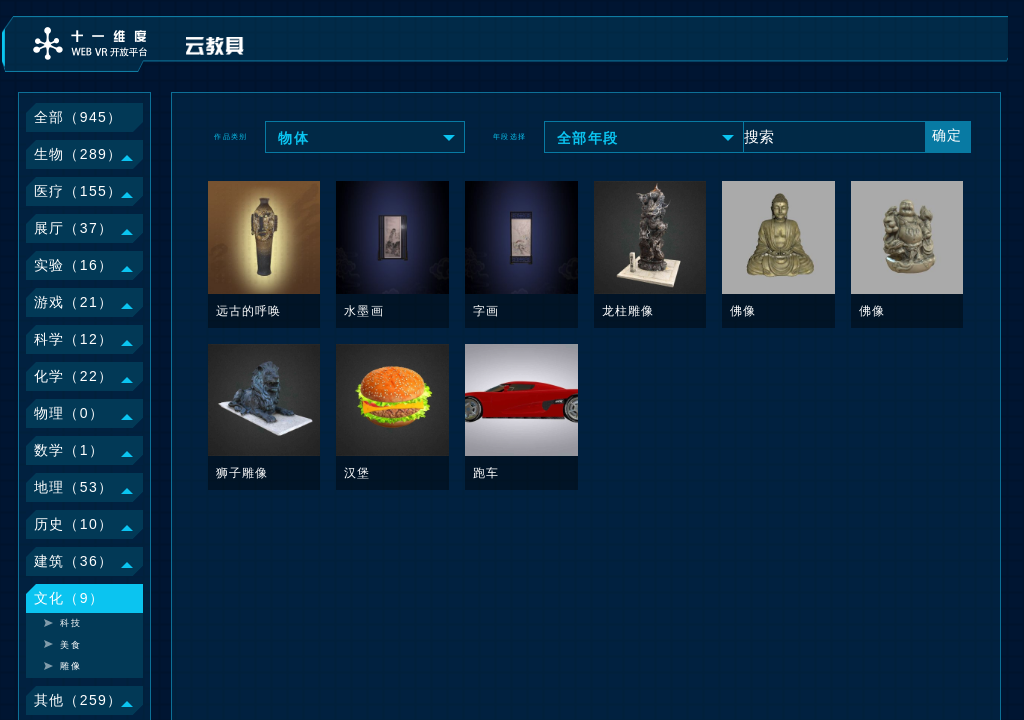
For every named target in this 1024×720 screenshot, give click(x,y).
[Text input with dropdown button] (833, 136)
